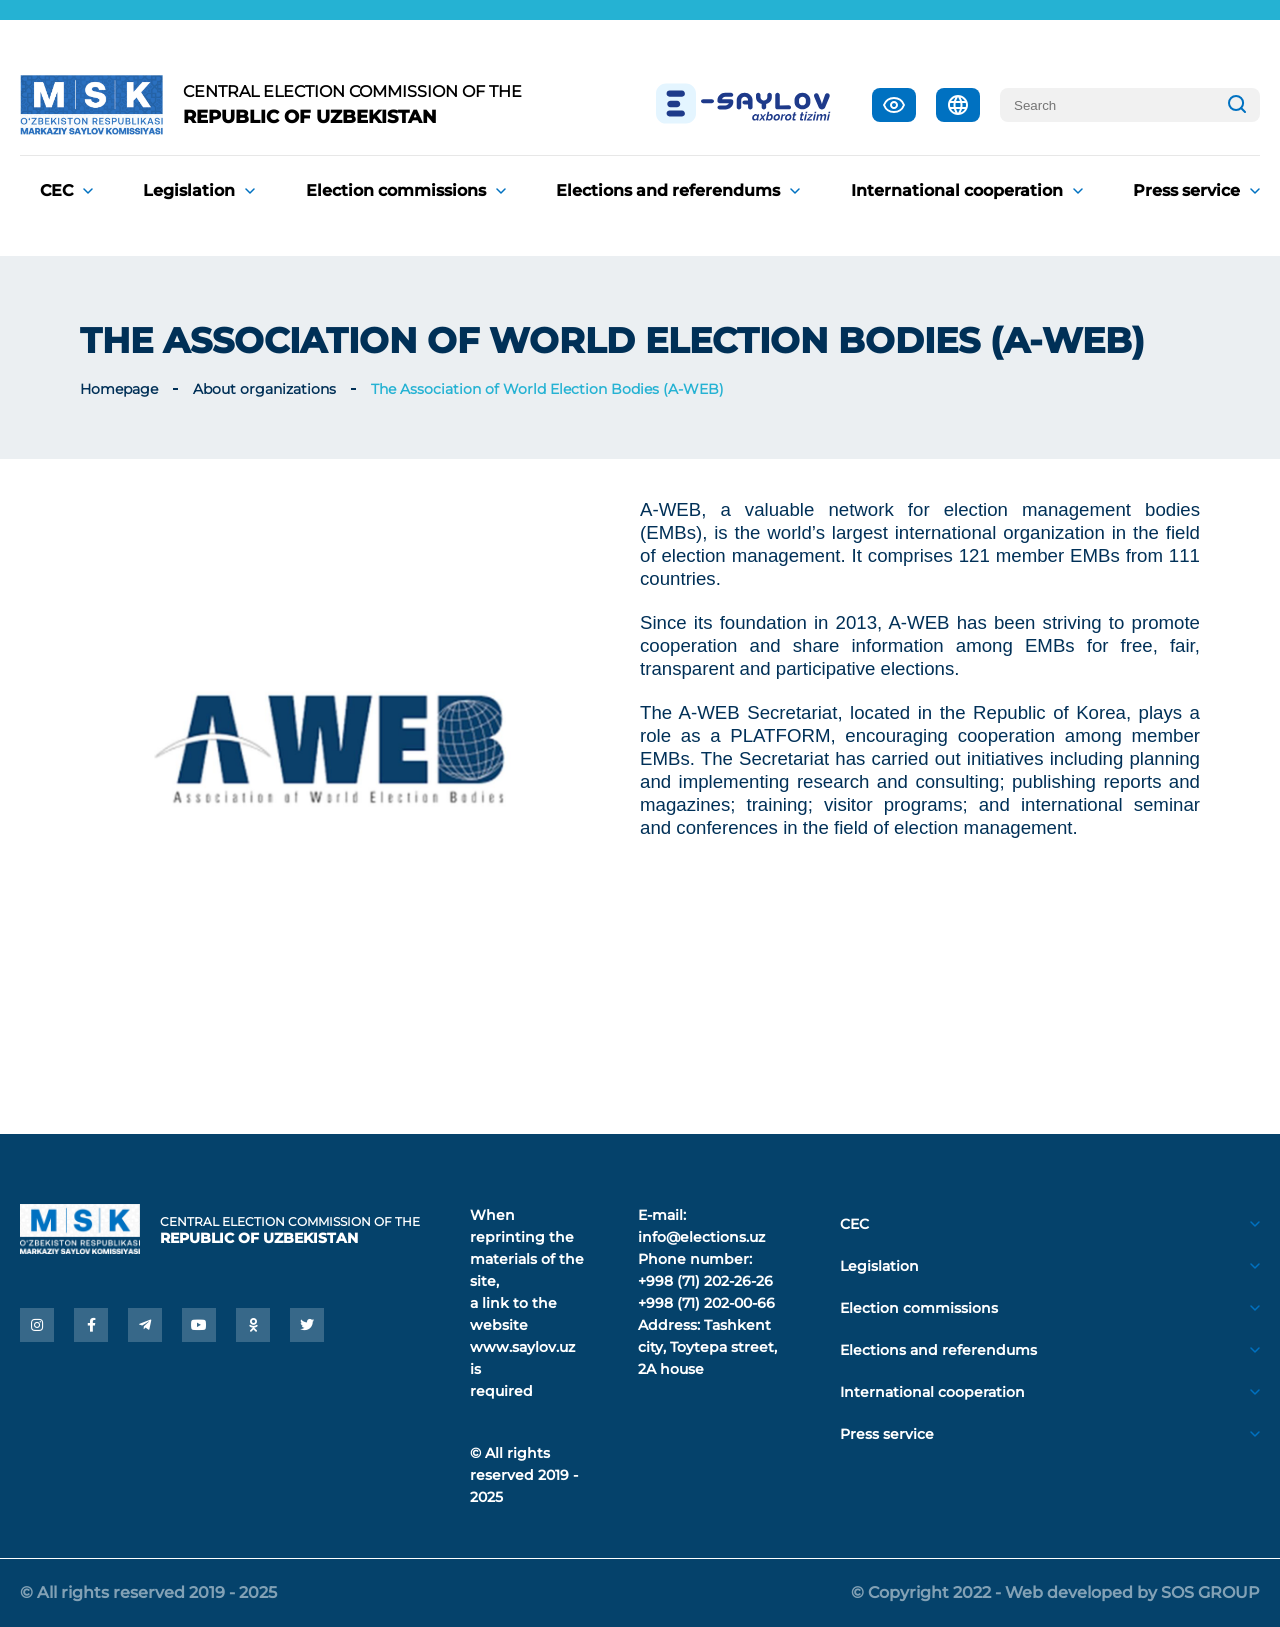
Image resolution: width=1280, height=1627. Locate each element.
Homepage (119, 389)
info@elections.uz (701, 1237)
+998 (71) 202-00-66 (706, 1303)
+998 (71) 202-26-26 (705, 1281)
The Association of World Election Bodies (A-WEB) (547, 389)
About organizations (264, 389)
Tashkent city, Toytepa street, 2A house (707, 1347)
